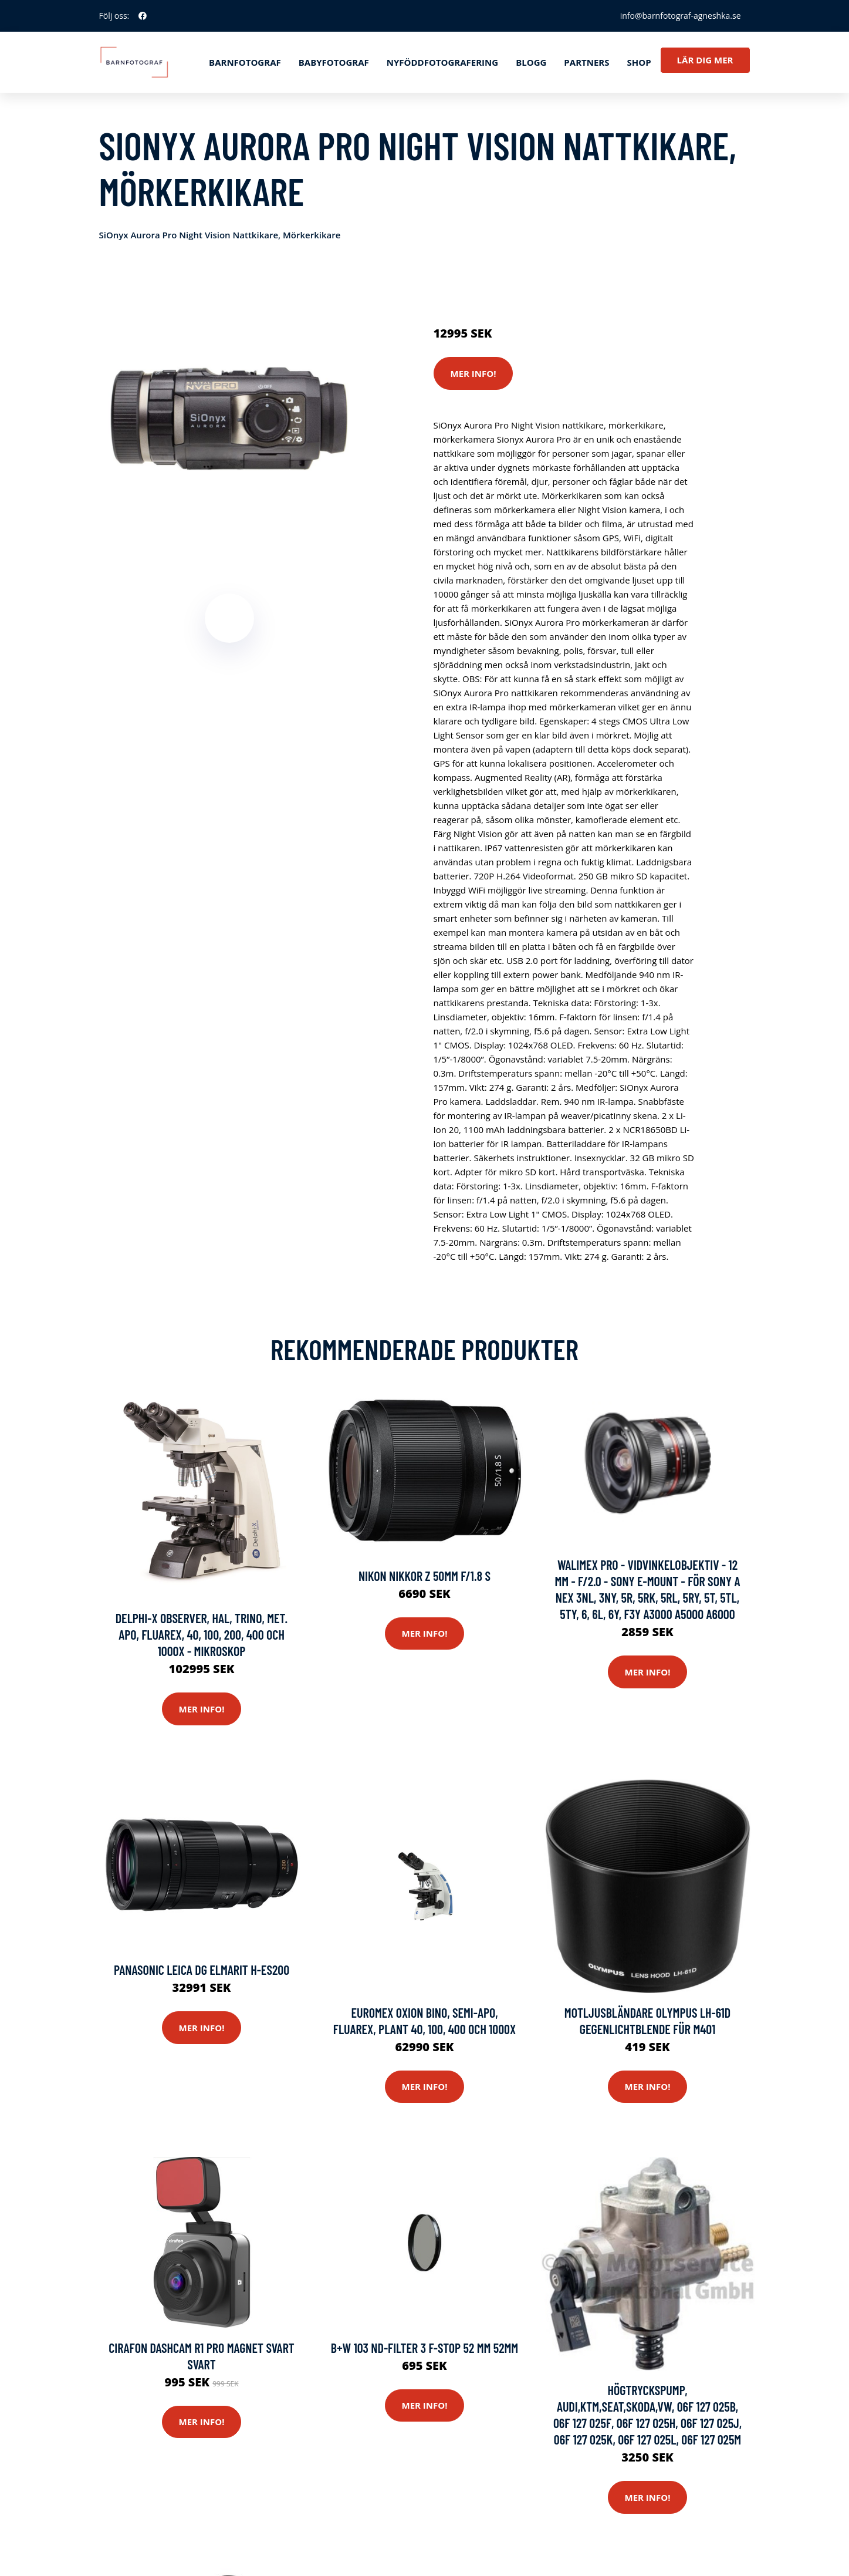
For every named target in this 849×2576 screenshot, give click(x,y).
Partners (586, 62)
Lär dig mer (705, 60)
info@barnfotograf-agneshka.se (680, 15)
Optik (536, 284)
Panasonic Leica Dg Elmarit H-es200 (201, 1969)
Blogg (531, 62)
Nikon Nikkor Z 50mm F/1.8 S (424, 1575)
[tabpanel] (229, 403)
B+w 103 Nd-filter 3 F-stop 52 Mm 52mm (424, 2347)
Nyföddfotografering (442, 62)
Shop (639, 62)
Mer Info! (473, 373)
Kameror (502, 284)
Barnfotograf (245, 62)
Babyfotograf (334, 62)
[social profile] (142, 16)
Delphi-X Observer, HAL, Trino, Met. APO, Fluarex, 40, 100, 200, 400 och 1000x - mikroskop (201, 1634)
